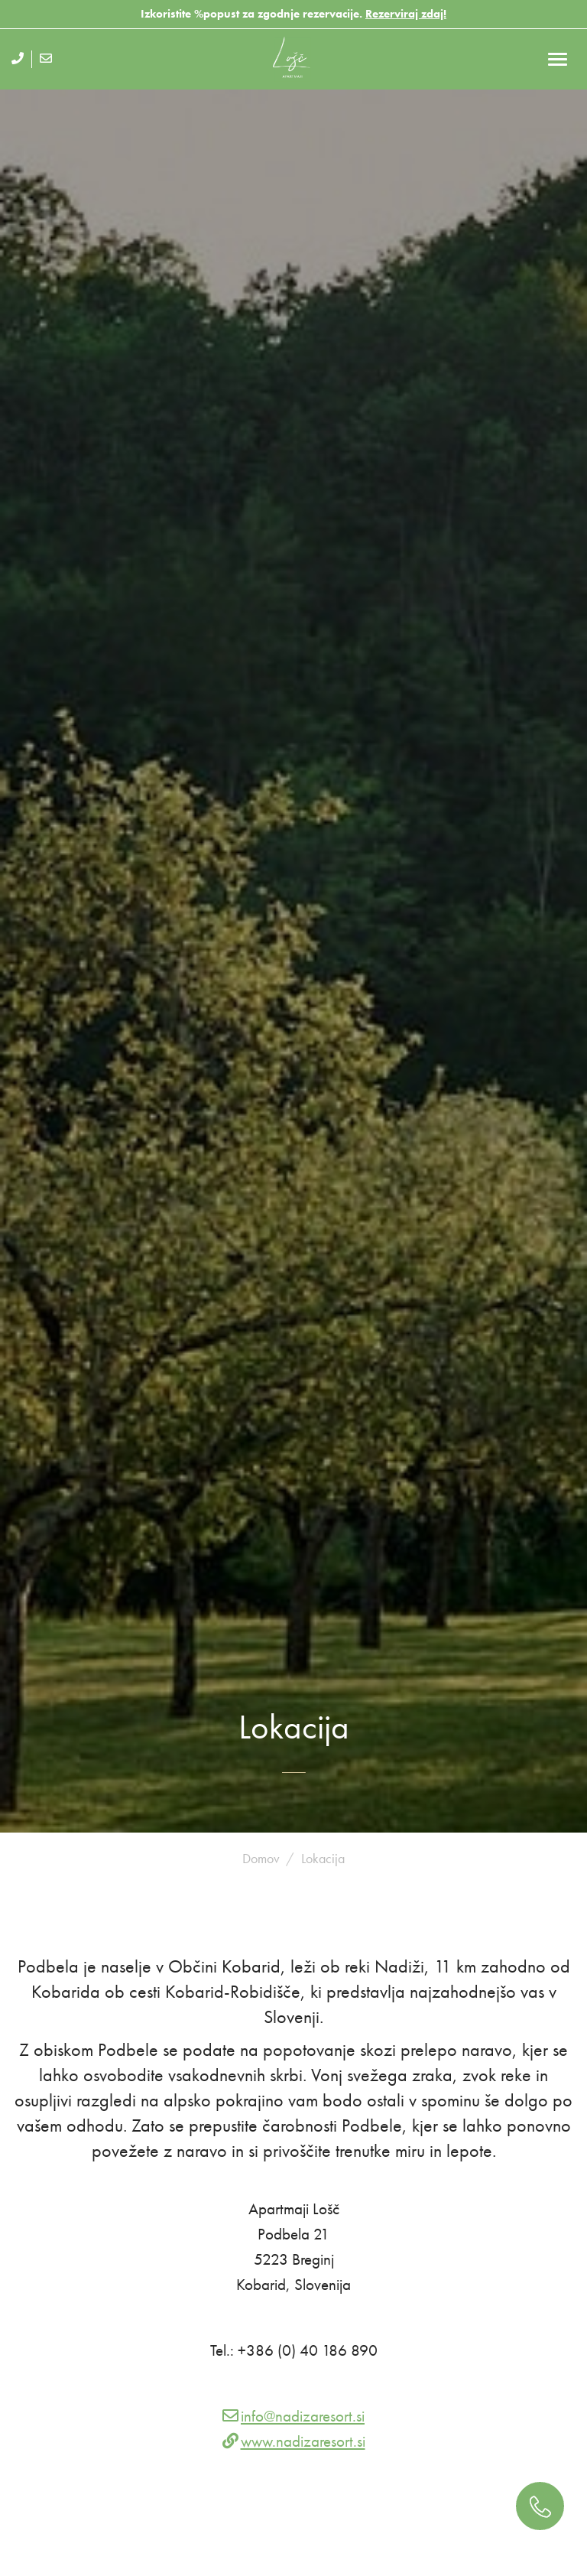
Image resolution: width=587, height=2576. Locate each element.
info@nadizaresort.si (303, 2415)
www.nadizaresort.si (303, 2441)
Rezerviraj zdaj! (405, 13)
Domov (261, 1858)
